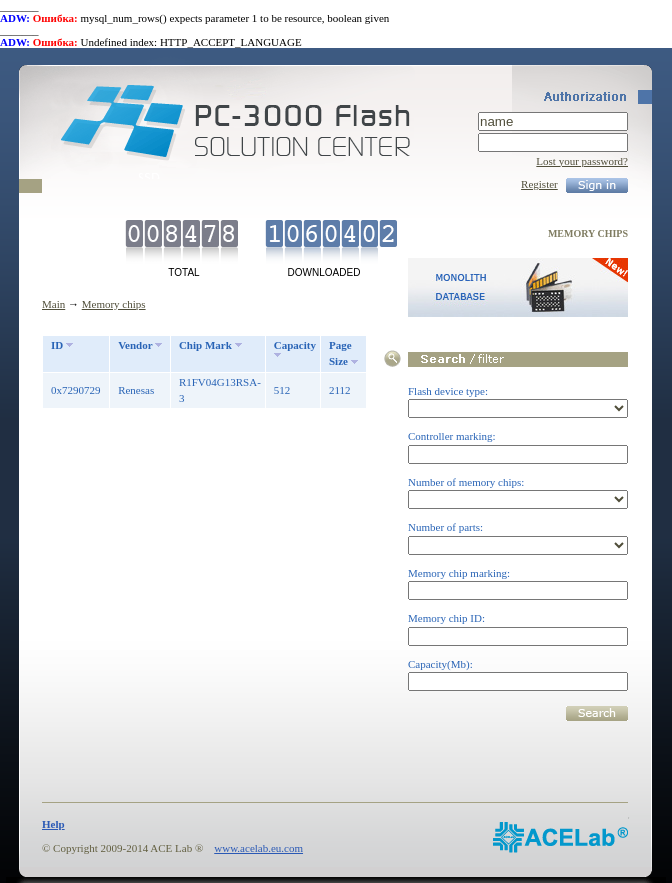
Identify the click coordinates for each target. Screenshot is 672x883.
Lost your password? (582, 161)
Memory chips (114, 304)
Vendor (135, 345)
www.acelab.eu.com (258, 848)
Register (539, 184)
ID (57, 345)
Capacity (295, 345)
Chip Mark (205, 345)
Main (53, 304)
